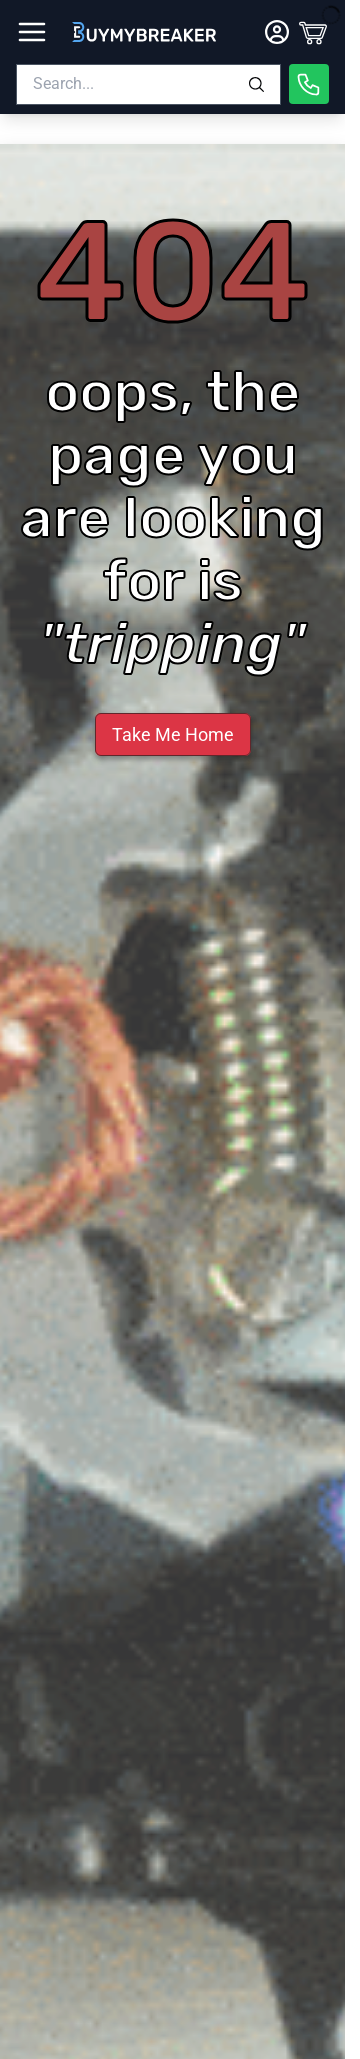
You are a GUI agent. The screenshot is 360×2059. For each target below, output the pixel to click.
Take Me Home (173, 734)
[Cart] (313, 32)
